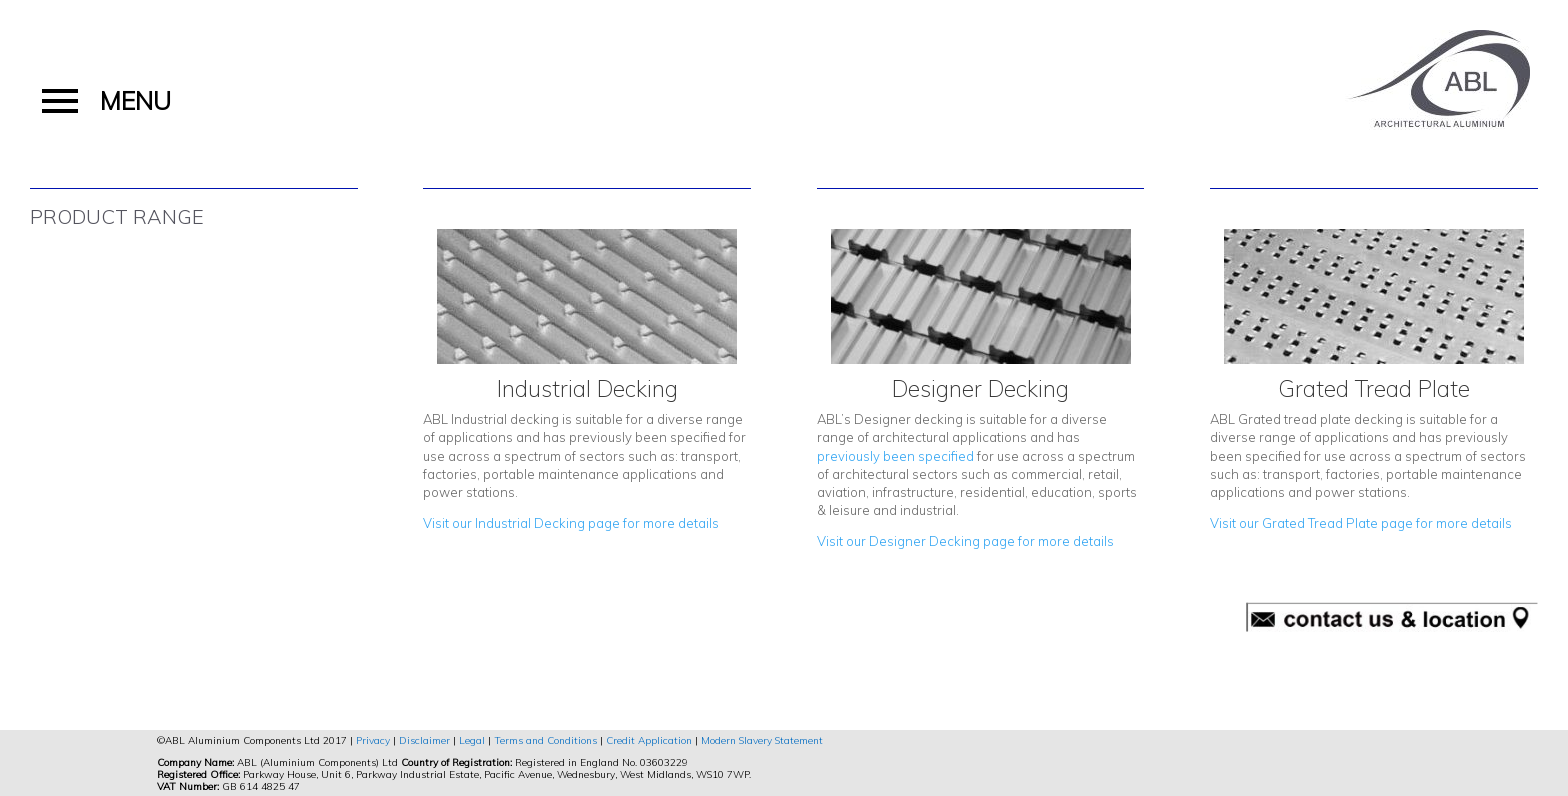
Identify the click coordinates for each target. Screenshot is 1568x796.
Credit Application (649, 740)
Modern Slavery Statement (762, 740)
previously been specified (895, 456)
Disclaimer (424, 740)
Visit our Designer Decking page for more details (965, 541)
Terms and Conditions (545, 740)
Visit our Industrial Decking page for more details (571, 523)
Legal (472, 740)
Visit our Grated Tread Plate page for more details (1361, 523)
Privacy (373, 740)
